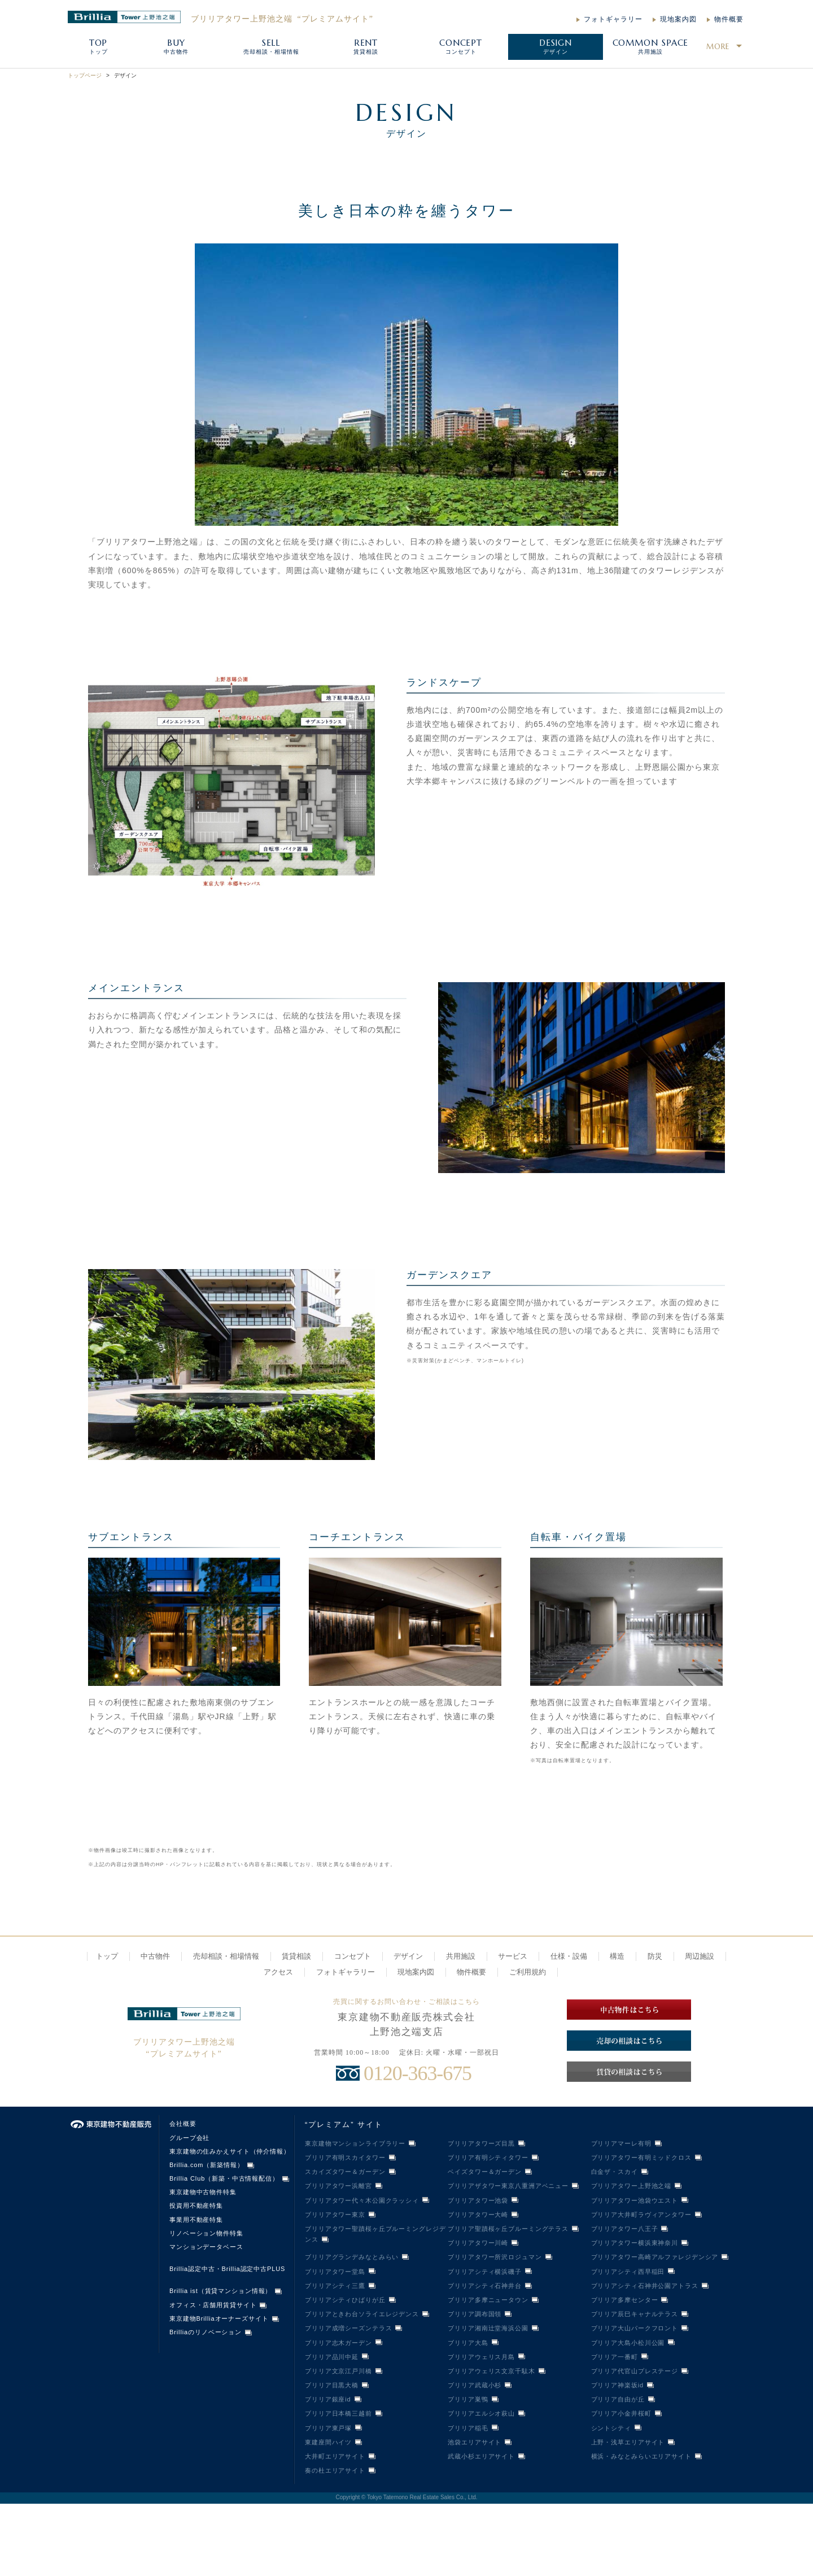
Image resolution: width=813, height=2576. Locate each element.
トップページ (85, 75)
